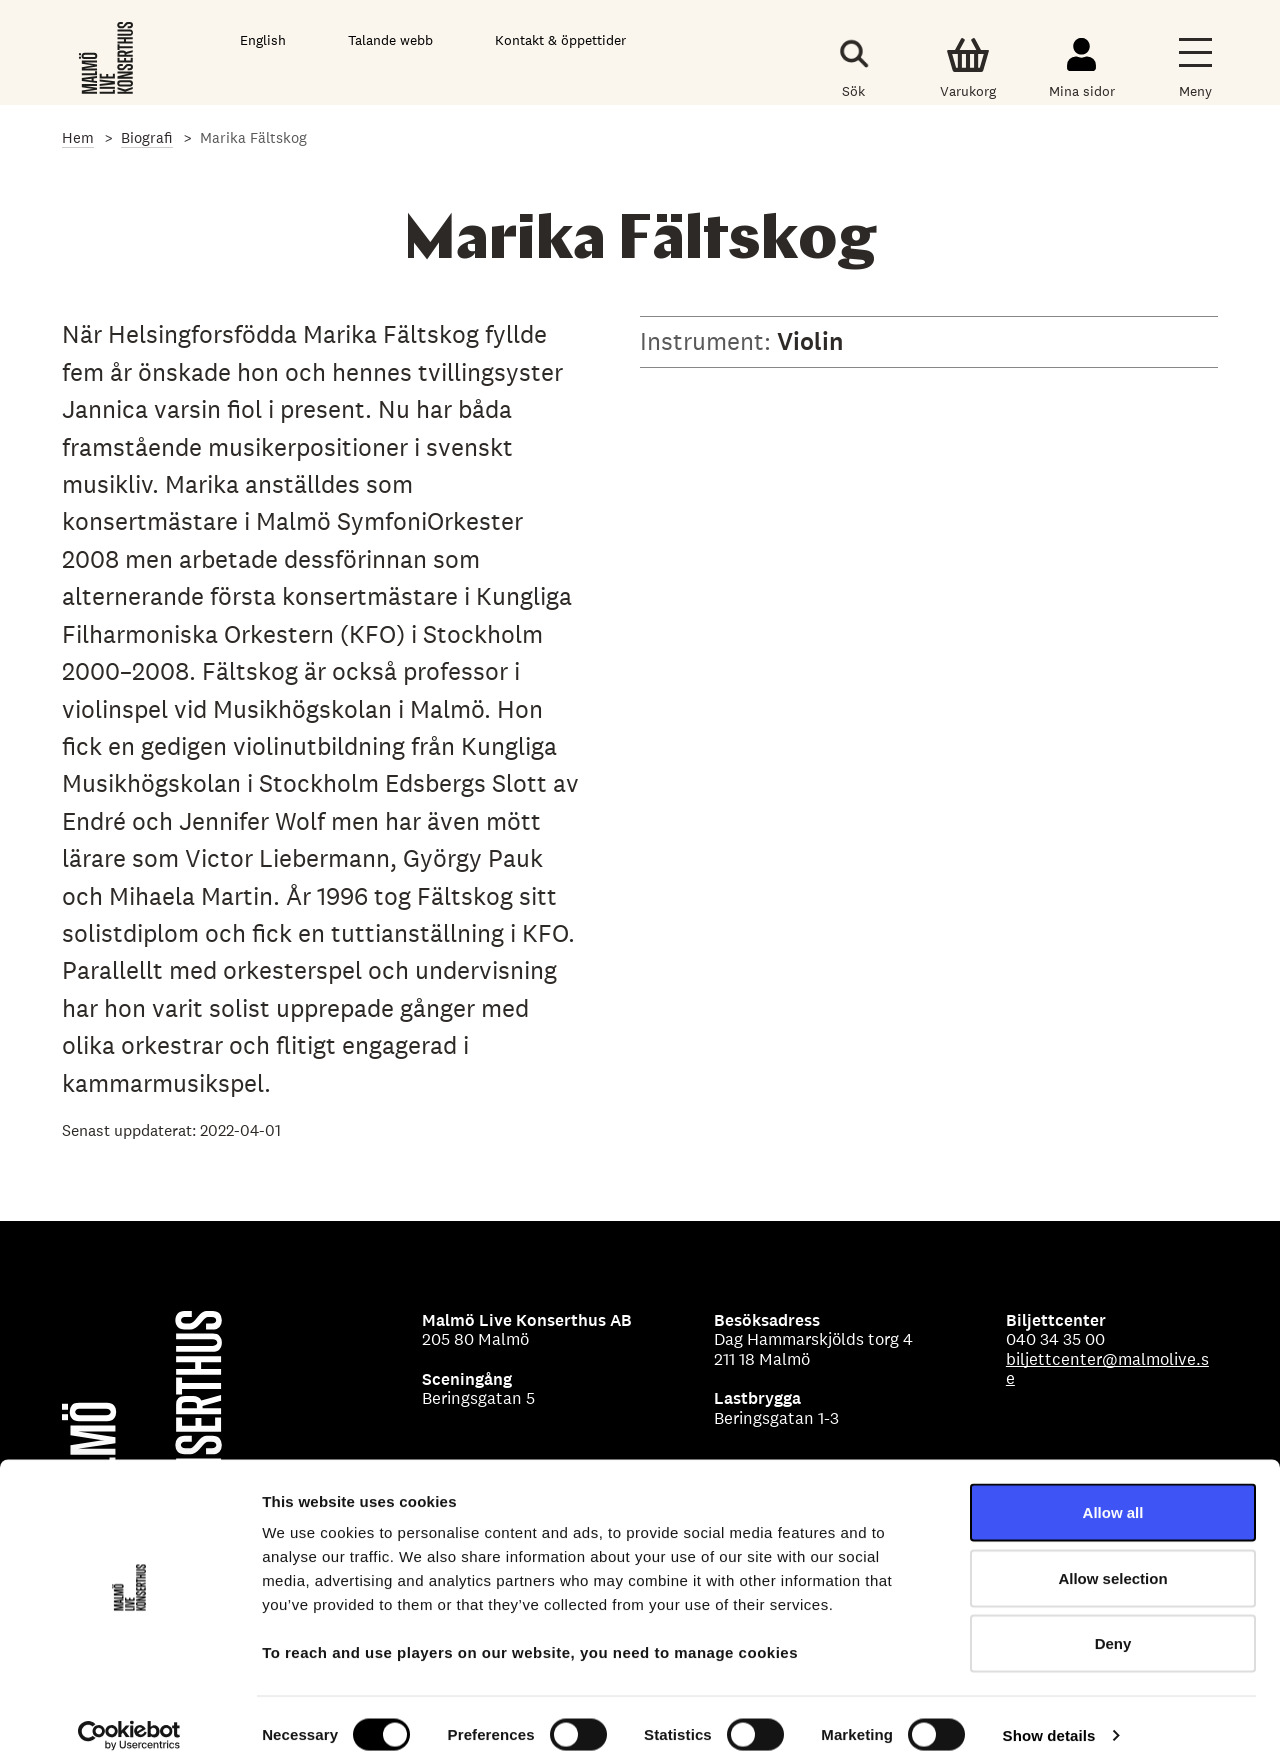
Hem (78, 137)
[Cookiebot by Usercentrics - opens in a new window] (129, 1715)
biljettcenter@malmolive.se (1107, 1369)
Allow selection (1112, 1557)
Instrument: (708, 341)
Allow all (1113, 1491)
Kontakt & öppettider (560, 40)
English (263, 40)
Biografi (147, 137)
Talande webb (390, 40)
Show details (1049, 1714)
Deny (1113, 1622)
